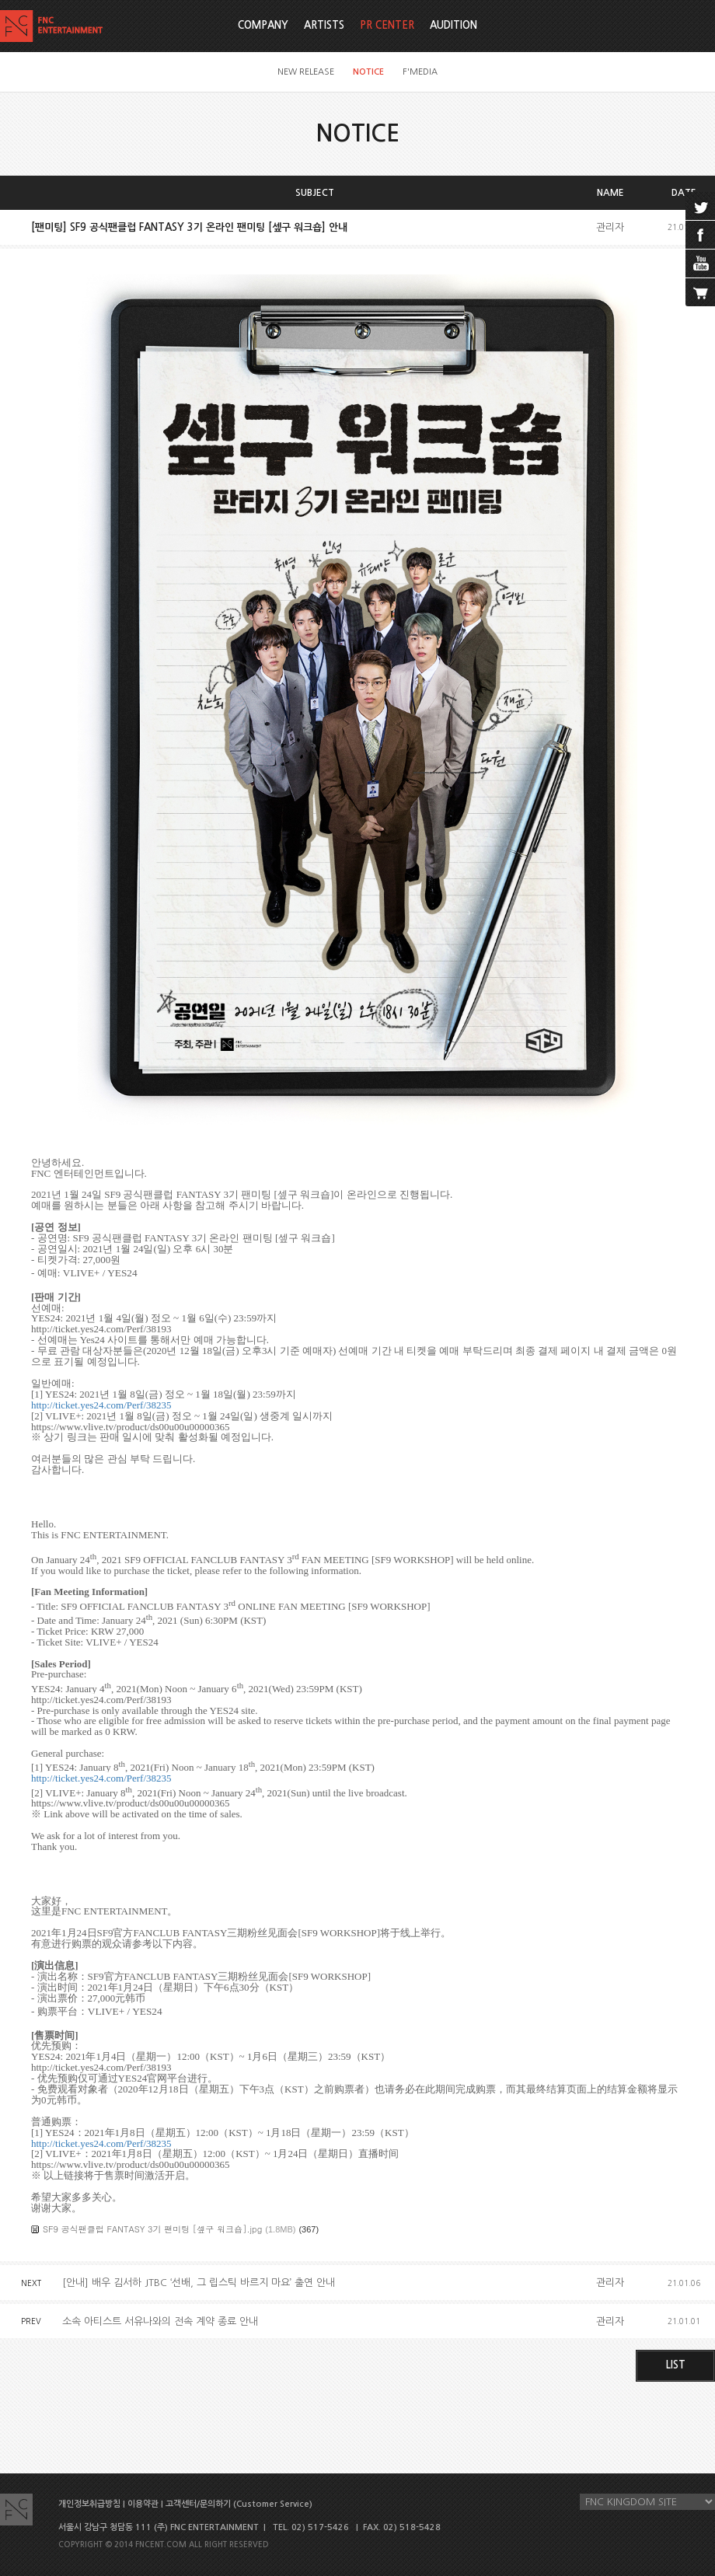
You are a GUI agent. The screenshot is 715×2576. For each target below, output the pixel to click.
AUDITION (453, 25)
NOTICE (368, 72)
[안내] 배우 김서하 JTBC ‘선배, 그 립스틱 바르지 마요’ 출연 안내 (198, 2283)
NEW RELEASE (305, 72)
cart (700, 292)
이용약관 (143, 2504)
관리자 (610, 227)
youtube (700, 263)
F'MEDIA (420, 72)
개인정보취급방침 (89, 2504)
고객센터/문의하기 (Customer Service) (239, 2504)
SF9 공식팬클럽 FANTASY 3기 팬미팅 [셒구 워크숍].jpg (152, 2229)
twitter (700, 206)
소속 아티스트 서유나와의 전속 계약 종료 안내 (160, 2321)
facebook (700, 235)
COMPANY (263, 25)
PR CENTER (387, 25)
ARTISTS (324, 25)
